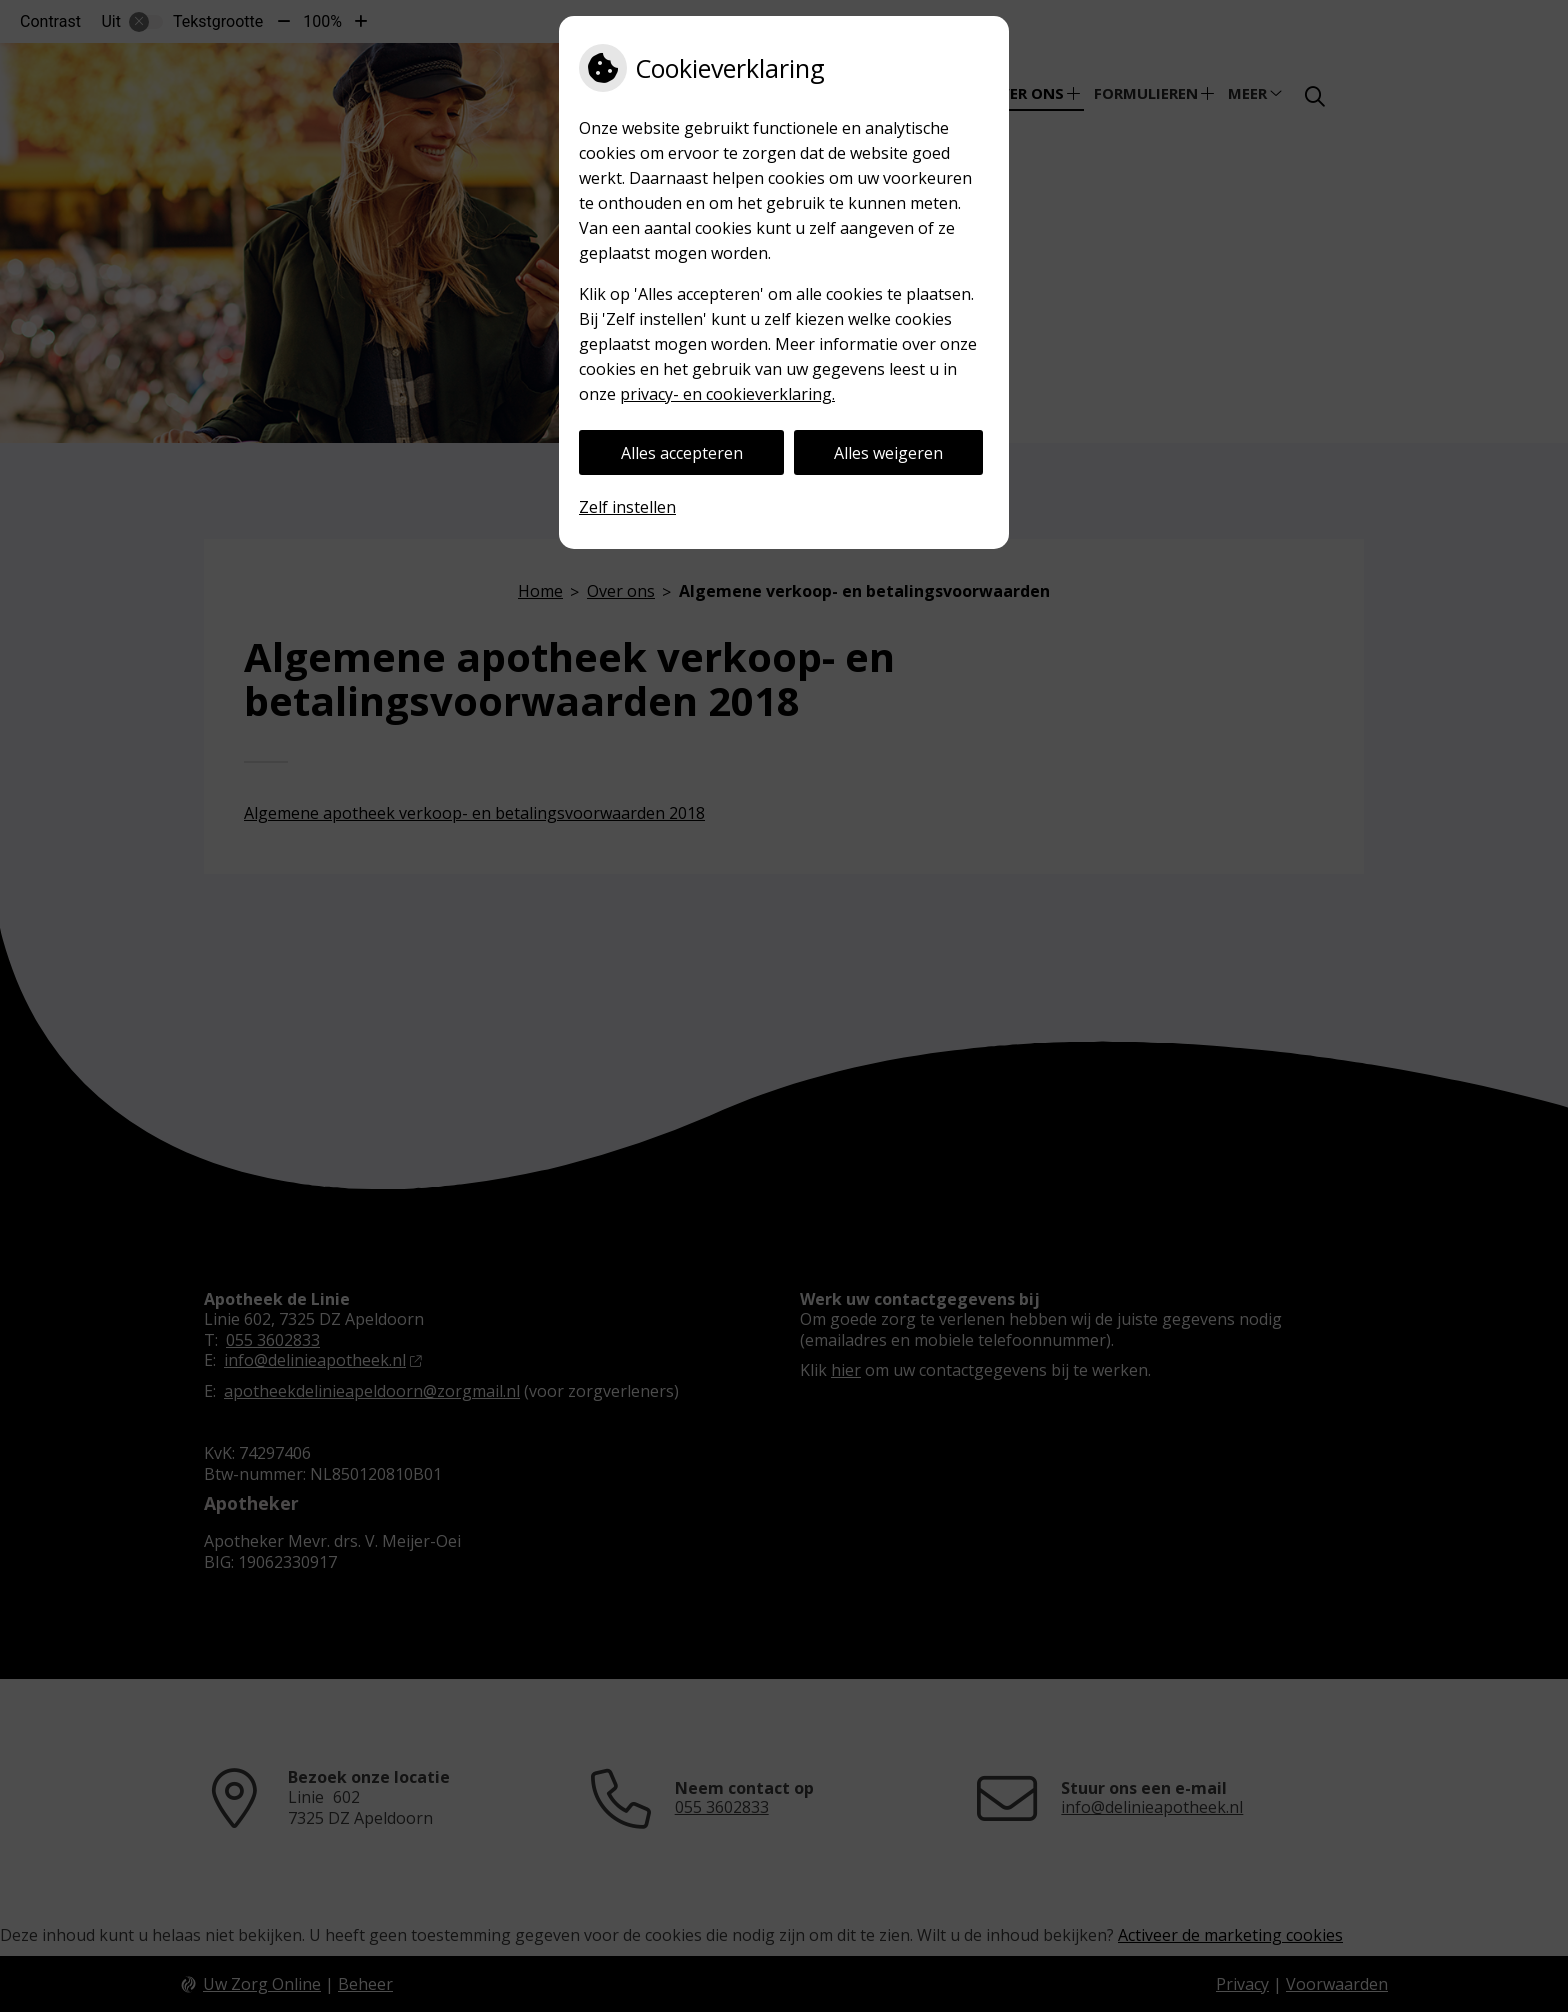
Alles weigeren (888, 453)
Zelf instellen (627, 507)
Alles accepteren (682, 453)
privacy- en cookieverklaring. (727, 394)
